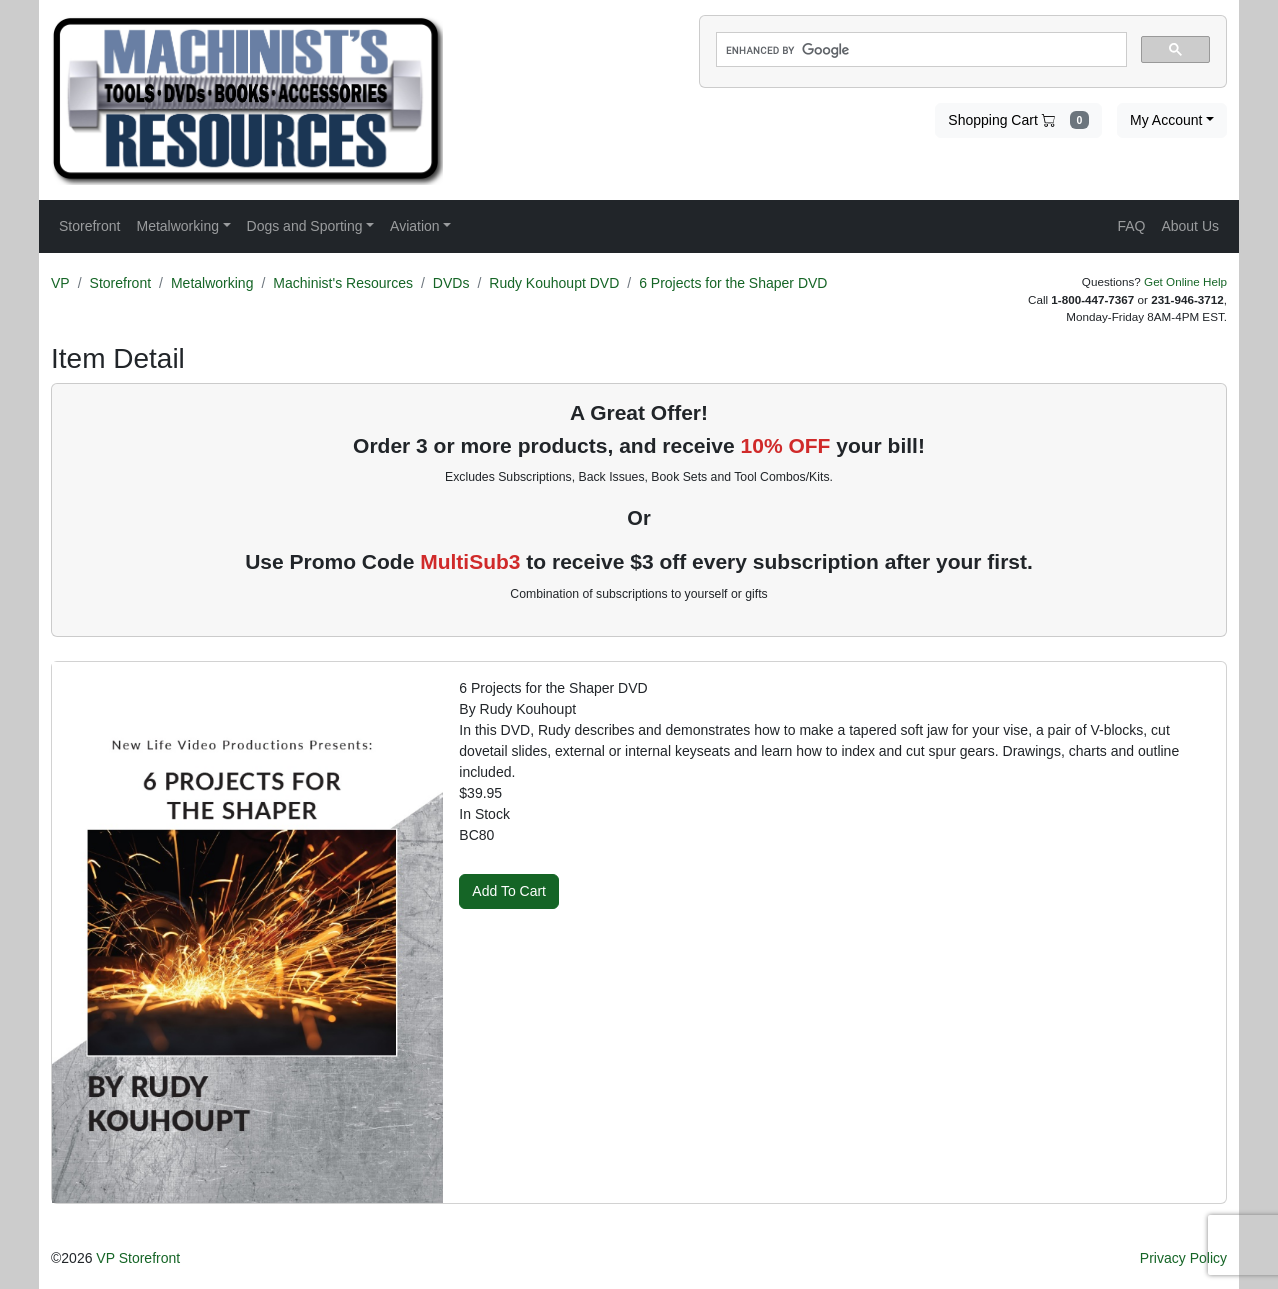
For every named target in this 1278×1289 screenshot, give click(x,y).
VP (60, 283)
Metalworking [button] (177, 226)
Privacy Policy (1183, 1258)
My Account (1166, 120)
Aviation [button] (415, 226)
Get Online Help (1185, 281)
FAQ (1131, 226)
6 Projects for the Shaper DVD (733, 283)
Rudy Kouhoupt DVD (554, 283)
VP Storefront (138, 1258)
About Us (1190, 226)
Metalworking (212, 283)
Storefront (120, 283)
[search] (919, 50)
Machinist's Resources (343, 283)
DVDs (451, 283)
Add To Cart (509, 891)
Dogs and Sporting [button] (305, 226)
